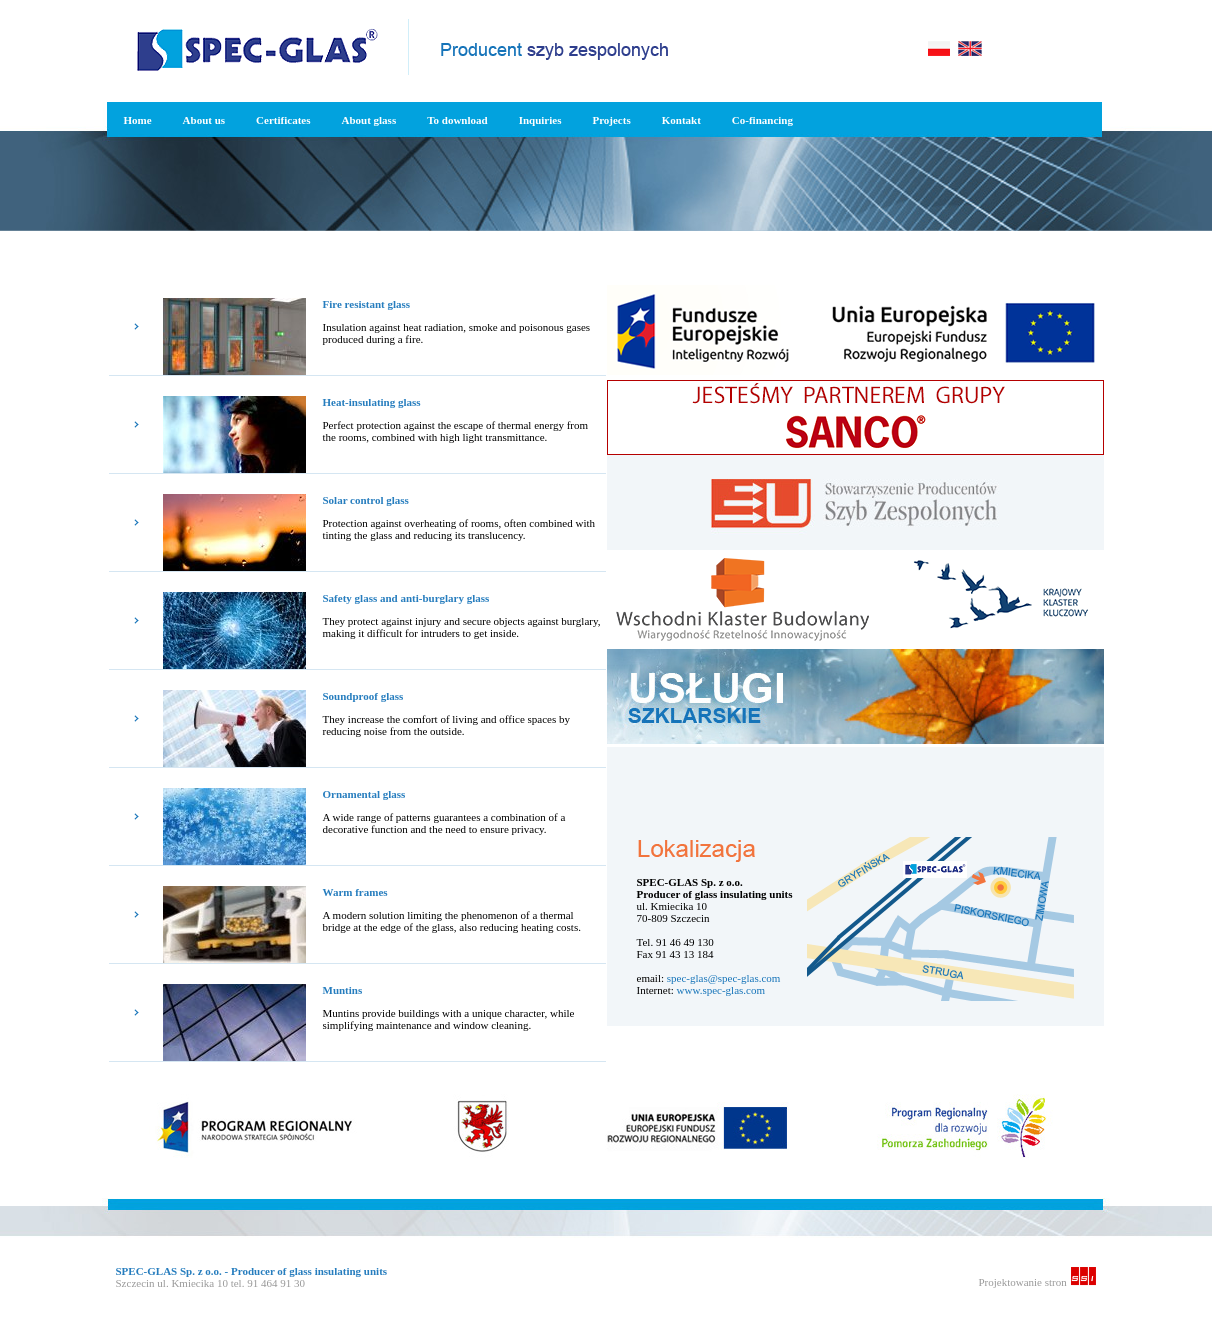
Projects (611, 120)
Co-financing (762, 120)
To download (457, 120)
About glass (368, 120)
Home (138, 120)
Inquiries (540, 120)
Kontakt (681, 120)
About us (204, 120)
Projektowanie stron (1037, 1282)
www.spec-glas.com (721, 990)
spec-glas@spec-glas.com (724, 978)
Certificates (283, 120)
